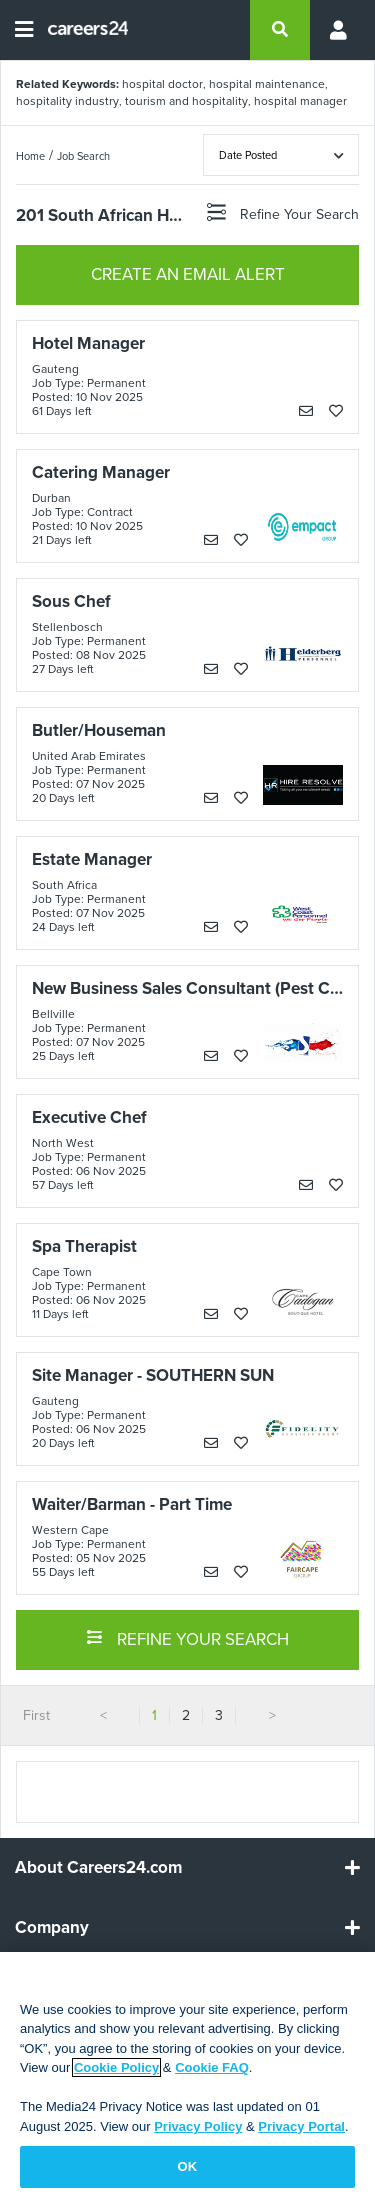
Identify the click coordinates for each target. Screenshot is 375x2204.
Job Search (83, 156)
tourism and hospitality (186, 101)
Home (30, 156)
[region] (187, 2078)
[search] (280, 30)
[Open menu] (24, 30)
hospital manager (300, 101)
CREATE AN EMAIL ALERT (188, 274)
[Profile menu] (335, 30)
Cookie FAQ (212, 2067)
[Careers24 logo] (80, 30)
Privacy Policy (198, 2126)
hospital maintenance (267, 84)
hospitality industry (67, 101)
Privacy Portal (301, 2126)
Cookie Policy (116, 2067)
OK (188, 2166)
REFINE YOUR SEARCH (187, 1638)
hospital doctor (162, 84)
